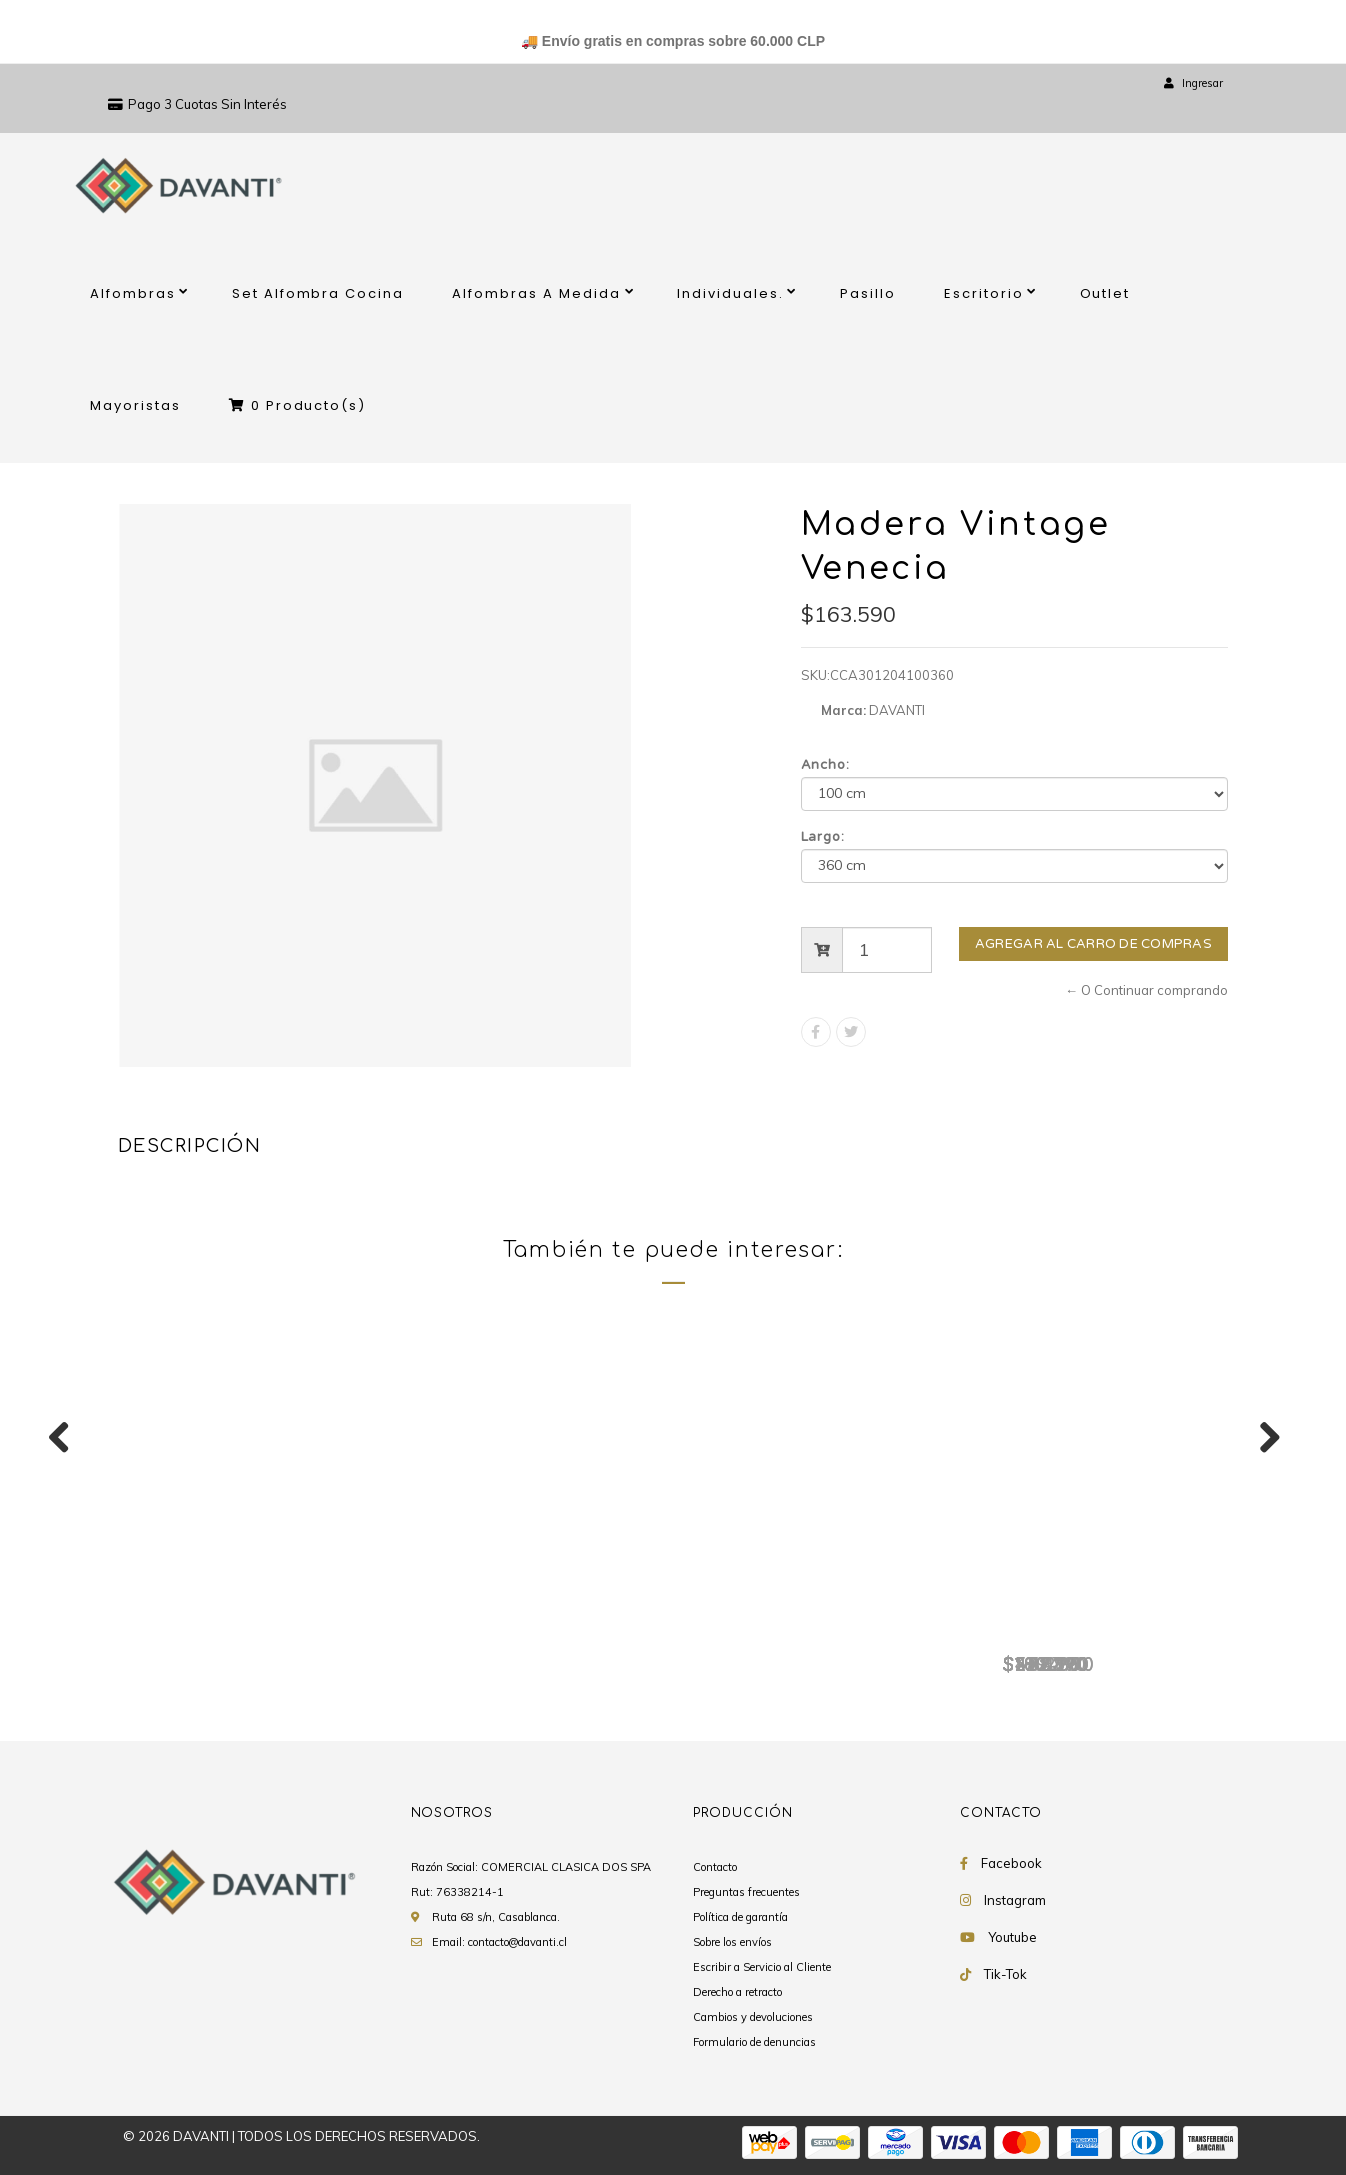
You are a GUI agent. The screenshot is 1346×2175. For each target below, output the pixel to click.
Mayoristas (135, 405)
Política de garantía (740, 1917)
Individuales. (730, 293)
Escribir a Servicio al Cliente (762, 1967)
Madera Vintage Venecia (242, 1631)
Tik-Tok (1005, 1974)
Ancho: (826, 765)
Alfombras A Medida (536, 293)
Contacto (715, 1867)
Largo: (823, 837)
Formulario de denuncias (754, 2042)
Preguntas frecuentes (746, 1892)
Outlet (1105, 293)
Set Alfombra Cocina (318, 293)
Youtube (1012, 1937)
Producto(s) (298, 405)
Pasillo (868, 293)
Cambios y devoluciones (753, 2017)
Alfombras (133, 293)
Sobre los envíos (732, 1942)
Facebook (1011, 1863)
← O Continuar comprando (1146, 990)
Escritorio (984, 293)
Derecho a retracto (737, 1992)
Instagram (1015, 1900)
